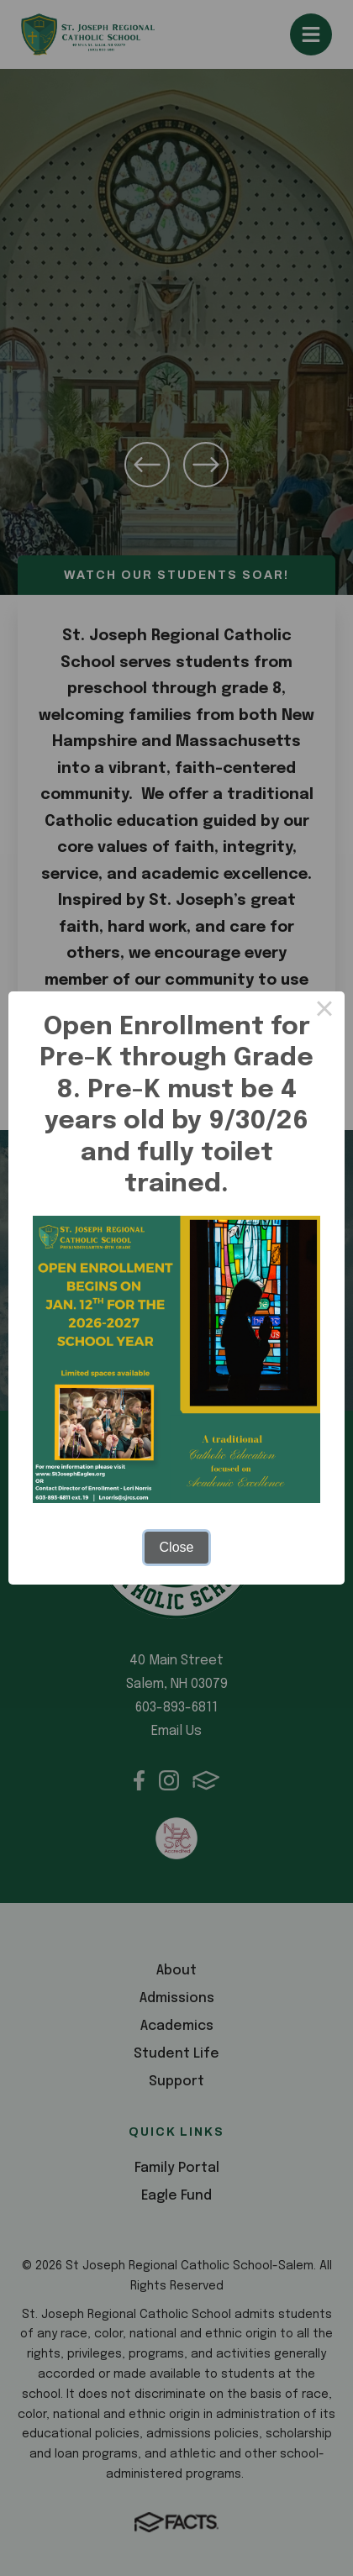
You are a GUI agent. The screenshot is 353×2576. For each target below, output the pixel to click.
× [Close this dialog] (324, 1011)
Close (177, 1547)
